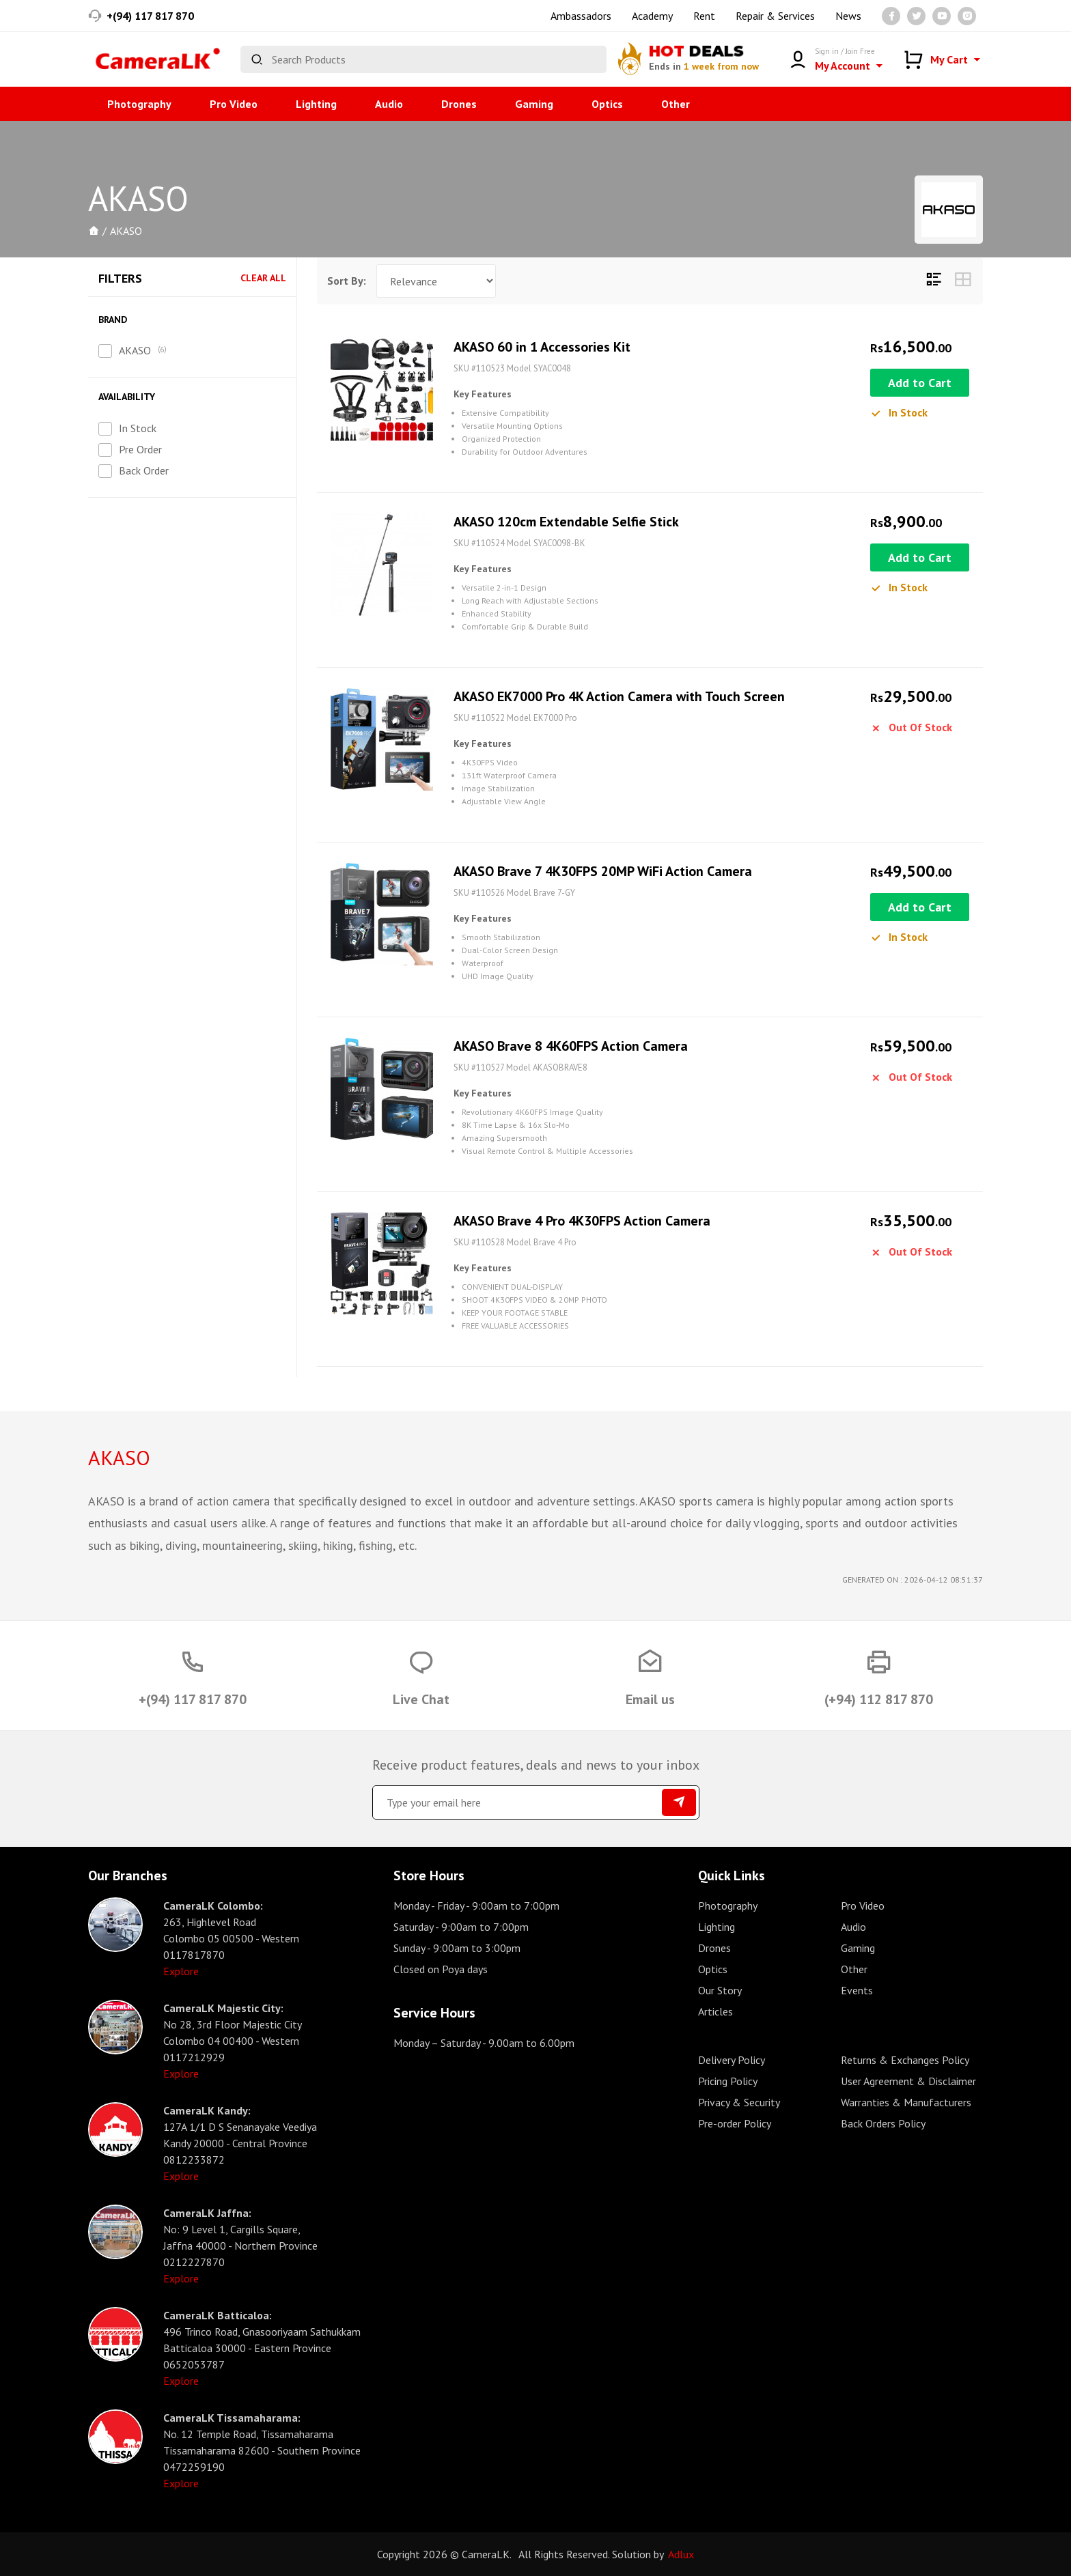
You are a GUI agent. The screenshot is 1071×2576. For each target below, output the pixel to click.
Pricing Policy (727, 2081)
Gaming (534, 104)
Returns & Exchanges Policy (905, 2060)
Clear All (263, 278)
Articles (715, 2011)
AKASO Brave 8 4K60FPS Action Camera (571, 1046)
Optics (607, 104)
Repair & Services (775, 16)
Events (857, 1990)
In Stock (137, 428)
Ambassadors (581, 16)
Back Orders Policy (883, 2123)
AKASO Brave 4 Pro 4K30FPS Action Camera (582, 1221)
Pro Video (234, 104)
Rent (704, 16)
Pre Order (140, 449)
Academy (652, 16)
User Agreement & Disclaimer (908, 2081)
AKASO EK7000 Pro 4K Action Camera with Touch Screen (619, 696)
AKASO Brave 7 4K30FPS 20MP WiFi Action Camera (603, 871)
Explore (181, 1971)
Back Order (144, 470)
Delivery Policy (731, 2060)
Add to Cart (919, 383)
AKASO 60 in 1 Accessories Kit (542, 347)
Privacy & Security (739, 2102)
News (848, 16)
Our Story (720, 1990)
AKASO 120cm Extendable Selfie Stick (566, 521)
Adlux (681, 2554)
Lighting (316, 104)
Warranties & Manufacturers (906, 2102)
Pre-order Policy (734, 2123)
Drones (459, 104)
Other (675, 104)
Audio (389, 104)
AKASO (135, 350)
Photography (139, 104)
